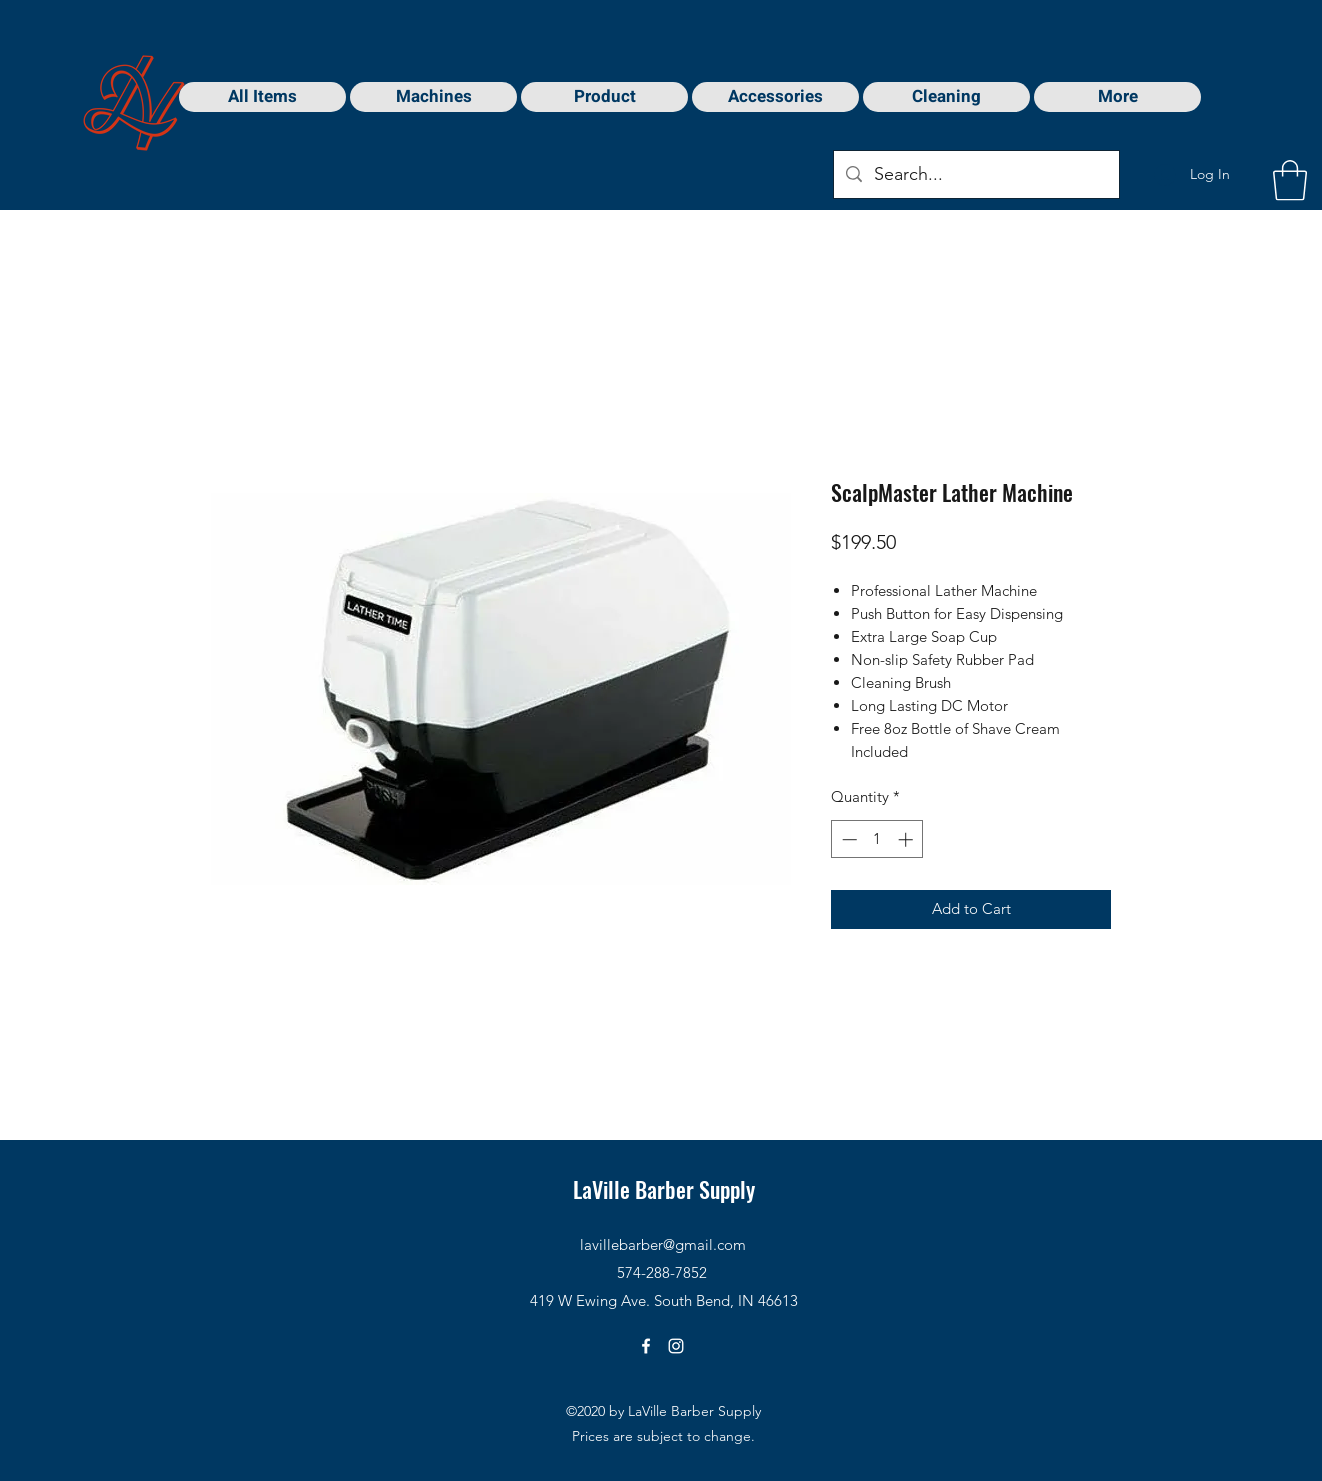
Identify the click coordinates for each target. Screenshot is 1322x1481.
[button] (1290, 180)
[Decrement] (847, 839)
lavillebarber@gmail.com (663, 1244)
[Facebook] (646, 1346)
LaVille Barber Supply (664, 1189)
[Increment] (907, 839)
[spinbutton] (877, 839)
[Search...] (975, 175)
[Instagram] (676, 1346)
